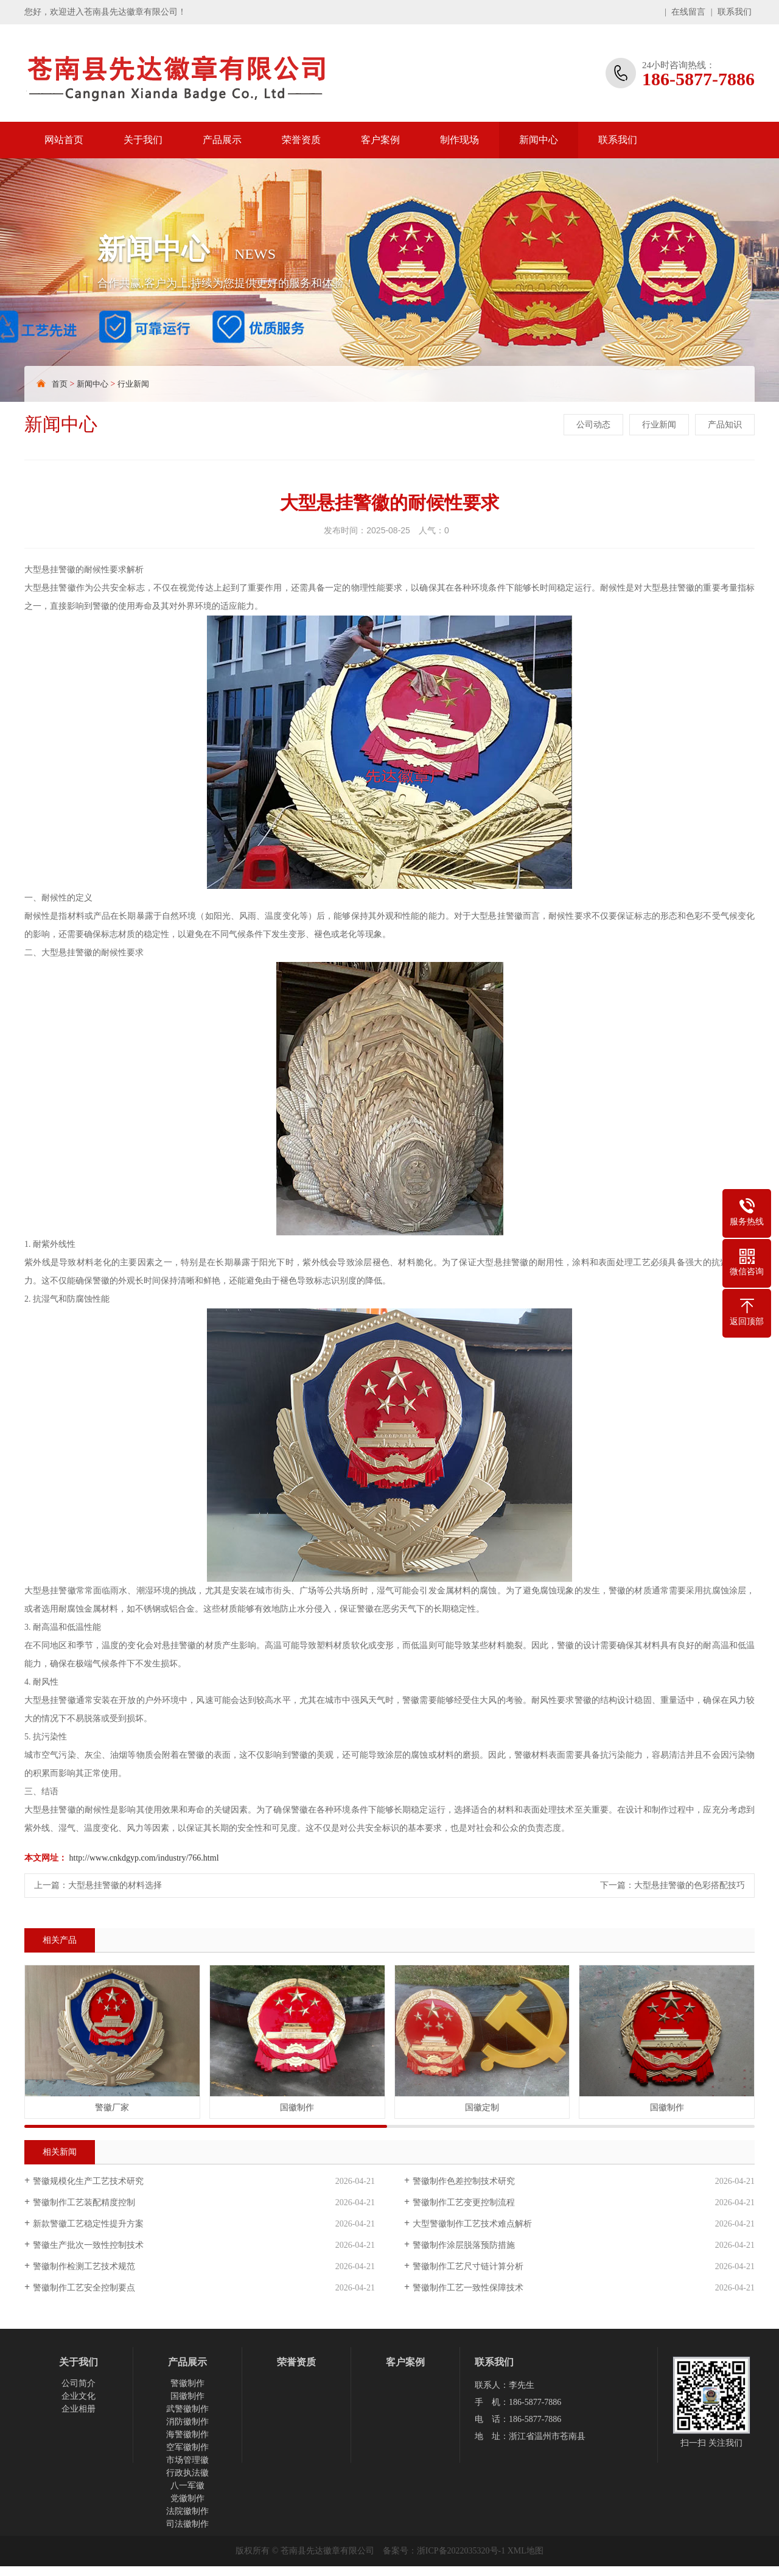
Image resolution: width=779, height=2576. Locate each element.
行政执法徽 (187, 2472)
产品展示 (222, 140)
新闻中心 (538, 140)
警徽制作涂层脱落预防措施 (464, 2245)
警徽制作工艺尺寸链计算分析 (468, 2266)
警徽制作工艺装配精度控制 (84, 2202)
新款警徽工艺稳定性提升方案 (88, 2223)
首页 (60, 383)
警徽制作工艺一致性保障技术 (468, 2287)
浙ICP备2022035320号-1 (461, 2550)
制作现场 (459, 140)
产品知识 (725, 424)
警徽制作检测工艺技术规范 (84, 2266)
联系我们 (735, 11)
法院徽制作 (187, 2511)
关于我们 (143, 140)
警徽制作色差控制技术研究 (464, 2181)
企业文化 (78, 2396)
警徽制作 (187, 2383)
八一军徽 (187, 2485)
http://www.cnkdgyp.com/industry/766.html (144, 1857)
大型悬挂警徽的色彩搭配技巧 (689, 1885)
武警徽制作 (187, 2408)
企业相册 (78, 2408)
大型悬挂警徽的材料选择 (115, 1885)
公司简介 (78, 2383)
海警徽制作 (187, 2434)
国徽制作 (187, 2396)
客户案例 (380, 140)
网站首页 (63, 140)
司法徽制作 (187, 2524)
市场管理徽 (187, 2460)
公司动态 (593, 424)
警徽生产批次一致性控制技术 (88, 2245)
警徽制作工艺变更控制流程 (464, 2202)
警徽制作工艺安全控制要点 (84, 2287)
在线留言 (688, 11)
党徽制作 (187, 2498)
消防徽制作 (187, 2421)
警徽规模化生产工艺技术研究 (88, 2181)
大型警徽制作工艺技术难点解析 (472, 2223)
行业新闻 (133, 383)
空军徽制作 (187, 2447)
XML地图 (525, 2550)
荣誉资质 (301, 140)
